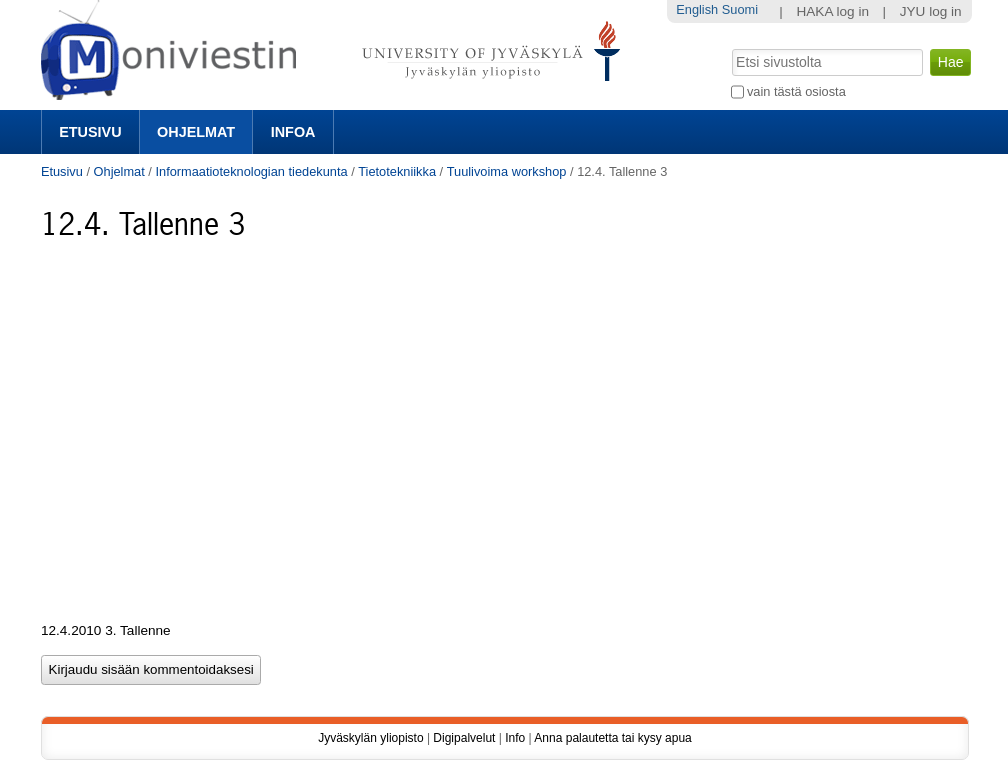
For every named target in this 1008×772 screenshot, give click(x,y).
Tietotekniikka (397, 171)
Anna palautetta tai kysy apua (612, 738)
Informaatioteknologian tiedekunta (251, 171)
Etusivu (90, 132)
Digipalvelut (464, 738)
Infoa (293, 132)
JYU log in (931, 11)
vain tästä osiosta (796, 91)
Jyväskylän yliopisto (370, 738)
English (697, 9)
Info (515, 738)
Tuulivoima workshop (507, 171)
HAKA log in (832, 11)
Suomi (740, 9)
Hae (729, 47)
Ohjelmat (196, 132)
